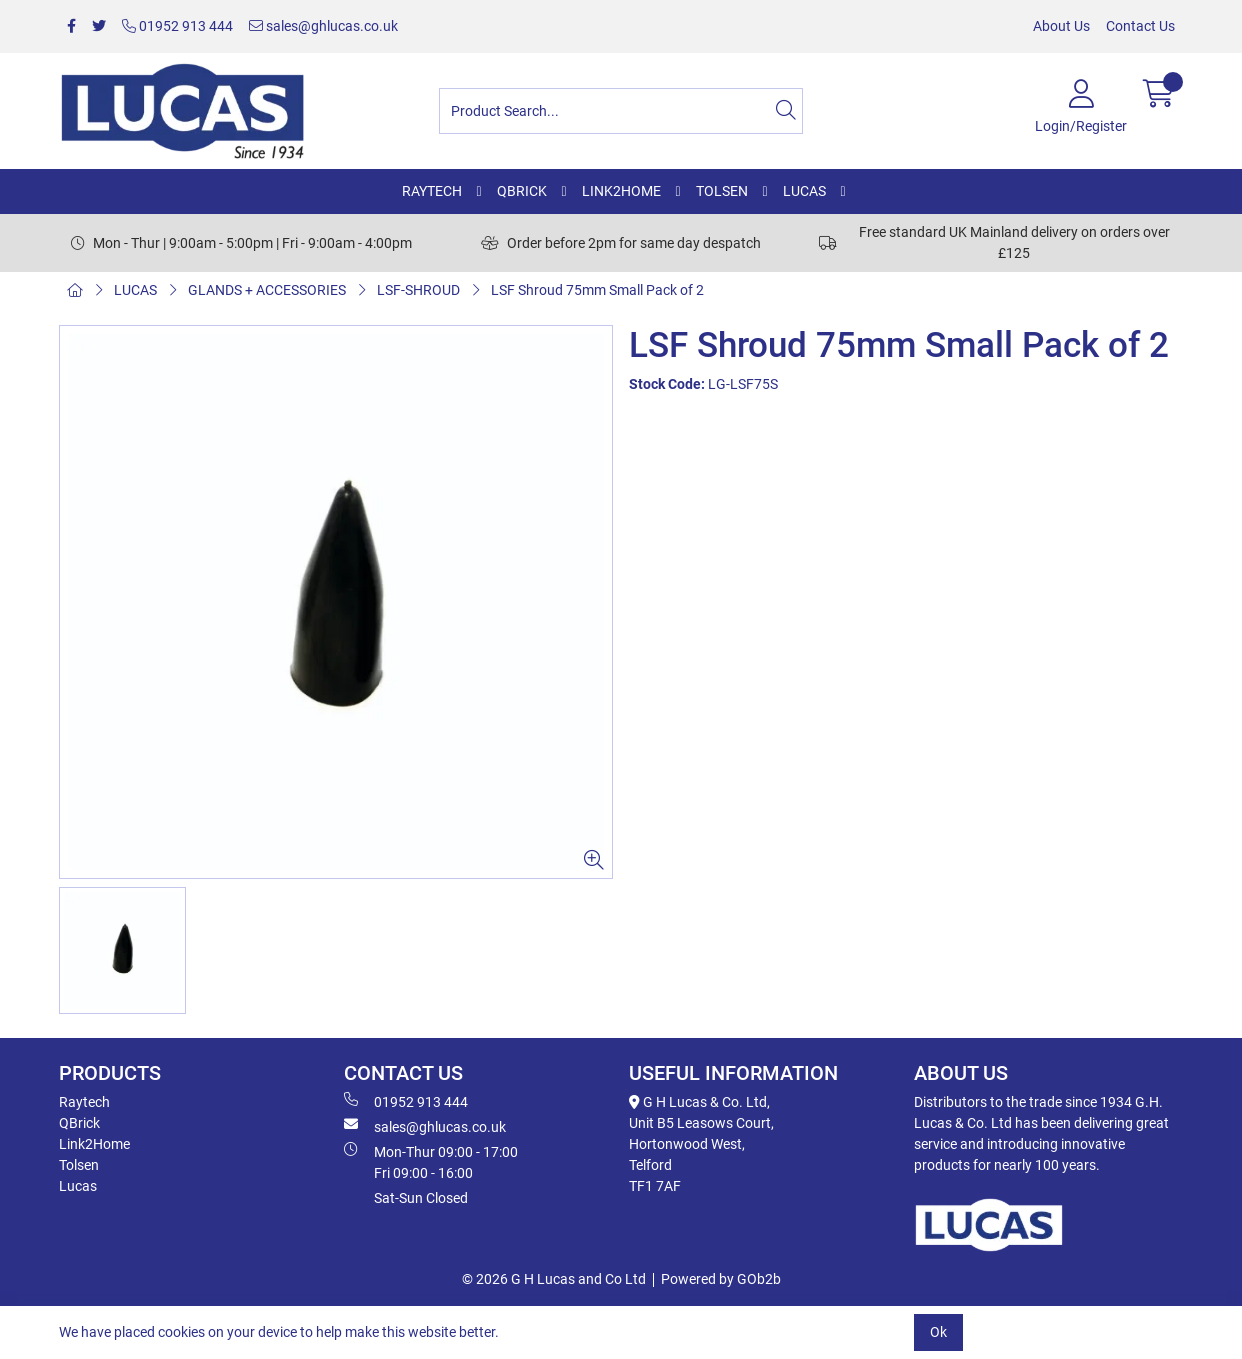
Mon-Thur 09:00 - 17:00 (478, 1163)
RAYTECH (432, 191)
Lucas (78, 1186)
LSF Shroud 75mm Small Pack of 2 (597, 290)
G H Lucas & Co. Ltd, (699, 1102)
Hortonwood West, (687, 1144)
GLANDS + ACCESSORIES (267, 290)
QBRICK (522, 191)
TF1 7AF (655, 1186)
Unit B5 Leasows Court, (701, 1123)
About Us (1061, 26)
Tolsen (79, 1165)
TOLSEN (722, 191)
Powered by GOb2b (721, 1279)
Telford (650, 1165)
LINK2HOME (621, 191)
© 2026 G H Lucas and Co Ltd (554, 1279)
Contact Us (1140, 26)
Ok (938, 1332)
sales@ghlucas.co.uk (323, 26)
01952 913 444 (177, 26)
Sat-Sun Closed (421, 1198)
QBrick (79, 1123)
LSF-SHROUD (418, 290)
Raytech (84, 1102)
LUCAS (804, 191)
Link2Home (94, 1144)
